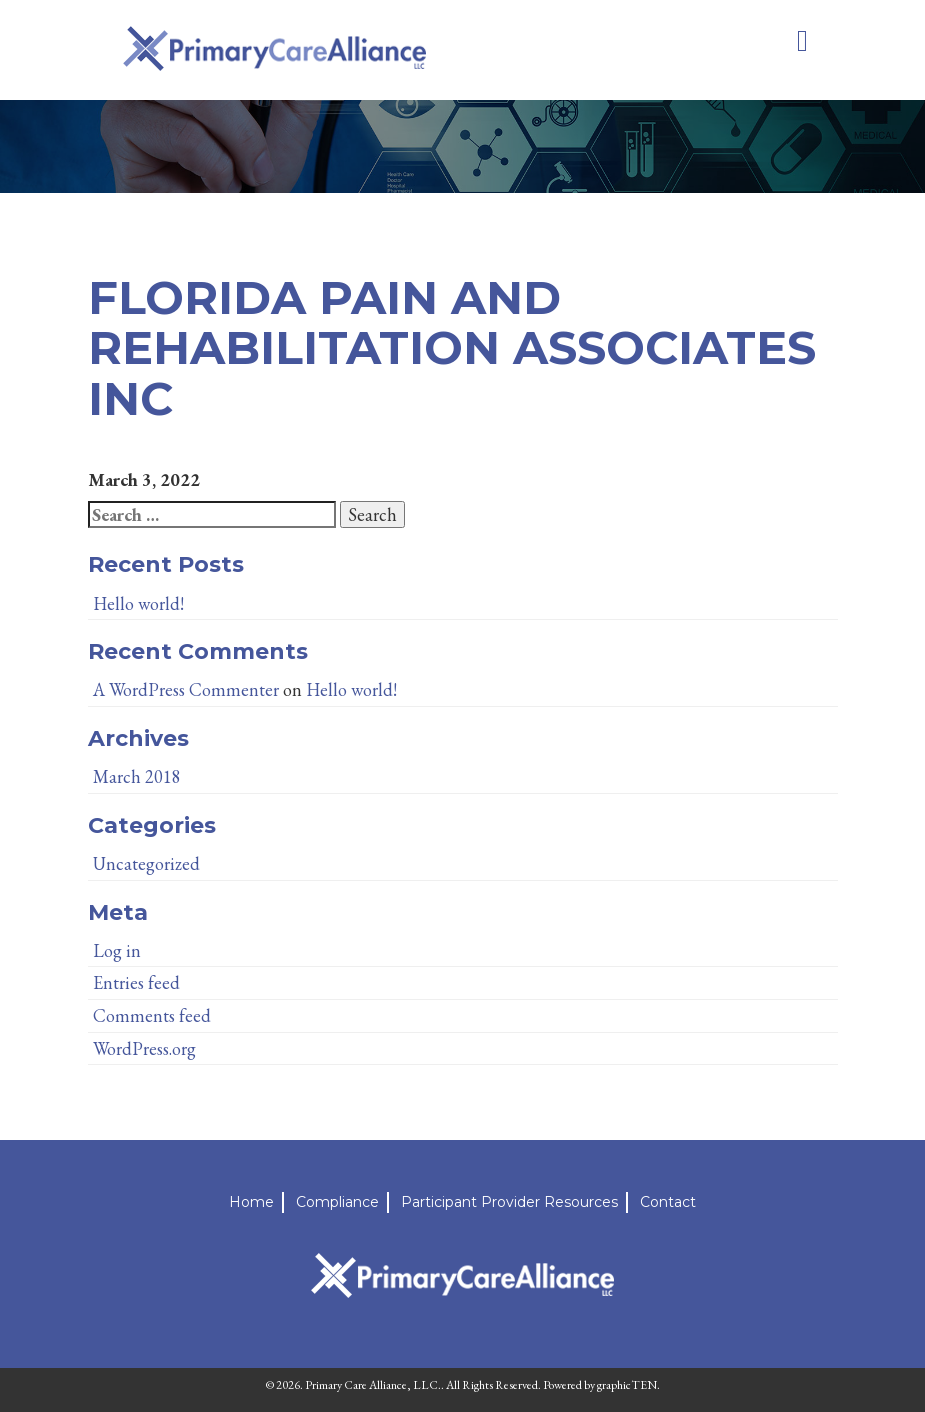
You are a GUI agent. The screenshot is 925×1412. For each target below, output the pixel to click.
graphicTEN (627, 1385)
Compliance (337, 1202)
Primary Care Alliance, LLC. (373, 1385)
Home (251, 1202)
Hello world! (138, 603)
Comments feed (152, 1015)
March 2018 (137, 776)
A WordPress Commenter (186, 689)
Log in (117, 950)
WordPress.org (144, 1048)
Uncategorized (146, 863)
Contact (668, 1202)
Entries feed (136, 982)
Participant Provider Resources (509, 1202)
